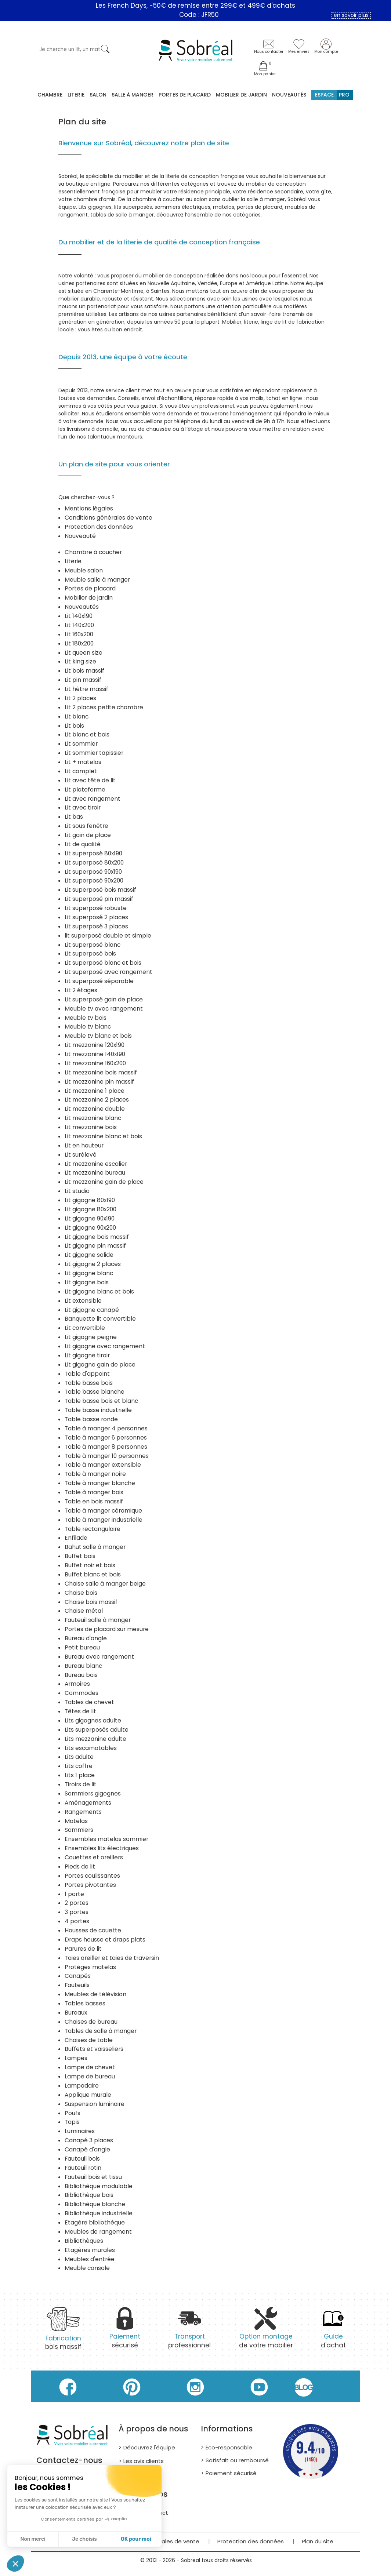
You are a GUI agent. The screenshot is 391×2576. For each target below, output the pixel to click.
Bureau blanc (83, 1666)
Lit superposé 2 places (96, 917)
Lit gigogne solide (89, 1255)
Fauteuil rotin (83, 2168)
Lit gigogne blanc (89, 1273)
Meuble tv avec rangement (104, 1008)
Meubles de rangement (98, 2231)
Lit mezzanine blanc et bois (103, 1136)
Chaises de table (89, 2040)
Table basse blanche (94, 1392)
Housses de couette (93, 1930)
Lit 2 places (80, 698)
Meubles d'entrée (90, 2259)
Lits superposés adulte (96, 1729)
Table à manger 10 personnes (107, 1456)
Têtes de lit (80, 1711)
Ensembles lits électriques (102, 1848)
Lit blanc (76, 716)
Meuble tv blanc (88, 1026)
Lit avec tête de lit (90, 780)
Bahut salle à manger (95, 1547)
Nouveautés (289, 94)
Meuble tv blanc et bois (98, 1036)
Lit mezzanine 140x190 (95, 1054)
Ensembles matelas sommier (106, 1839)
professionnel (189, 2332)
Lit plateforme (85, 789)
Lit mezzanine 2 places (97, 1099)
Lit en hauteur (84, 1145)
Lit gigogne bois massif (97, 1237)
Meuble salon (84, 570)
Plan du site (317, 2541)
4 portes (77, 1921)
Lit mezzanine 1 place (94, 1091)
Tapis (72, 2122)
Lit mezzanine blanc (93, 1118)
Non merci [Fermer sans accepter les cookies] (32, 2539)
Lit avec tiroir (83, 807)
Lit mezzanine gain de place (104, 1182)
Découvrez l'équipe (149, 2447)
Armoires (77, 1684)
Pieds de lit (80, 1866)
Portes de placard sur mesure (107, 1629)
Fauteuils (77, 1985)
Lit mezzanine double (95, 1109)
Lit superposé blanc (92, 945)
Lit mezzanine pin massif (99, 1081)
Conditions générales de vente (108, 517)
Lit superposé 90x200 (94, 880)
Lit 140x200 (79, 625)
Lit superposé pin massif (99, 899)
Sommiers (79, 1830)
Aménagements (88, 1803)
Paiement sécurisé (231, 2473)
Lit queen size (83, 652)
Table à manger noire (95, 1474)
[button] (15, 2563)
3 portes (76, 1912)
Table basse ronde (91, 1419)
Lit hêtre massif (86, 689)
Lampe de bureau (90, 2076)
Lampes (76, 2058)
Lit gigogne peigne (91, 1337)
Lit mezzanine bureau (95, 1172)
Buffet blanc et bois (93, 1574)
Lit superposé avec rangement (108, 972)
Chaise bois (81, 1593)
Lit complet (81, 771)
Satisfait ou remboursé (237, 2460)
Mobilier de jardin (89, 597)
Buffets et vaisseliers (94, 2049)
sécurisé (124, 2332)
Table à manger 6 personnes (106, 1437)
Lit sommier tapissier (94, 753)
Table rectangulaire (92, 1529)
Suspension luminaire (94, 2104)
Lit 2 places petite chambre (104, 707)
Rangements (83, 1812)
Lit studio (77, 1191)
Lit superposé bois (90, 953)
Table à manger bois (94, 1492)
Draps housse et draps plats (105, 1939)
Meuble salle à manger (97, 579)
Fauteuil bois (82, 2158)
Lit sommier (81, 743)
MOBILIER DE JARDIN (241, 94)
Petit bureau (82, 1647)
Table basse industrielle (98, 1410)
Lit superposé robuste (96, 908)
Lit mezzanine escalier (96, 1164)
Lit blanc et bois (87, 734)
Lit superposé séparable (99, 981)
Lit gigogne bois (87, 1282)
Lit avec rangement (92, 799)
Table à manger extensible (103, 1465)
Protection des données (99, 527)
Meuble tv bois (85, 1018)
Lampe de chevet (90, 2067)
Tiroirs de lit (81, 1784)
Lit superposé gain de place (104, 999)
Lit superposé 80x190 (93, 853)
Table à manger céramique (103, 1510)
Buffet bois (80, 1556)
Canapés (78, 1976)
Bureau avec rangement (99, 1656)
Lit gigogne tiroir (87, 1355)
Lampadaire (82, 2085)
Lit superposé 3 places (96, 926)
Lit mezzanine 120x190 (94, 1045)
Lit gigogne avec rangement (105, 1346)
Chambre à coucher (93, 552)
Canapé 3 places (89, 2140)
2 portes (76, 1903)
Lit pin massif (83, 680)
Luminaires (80, 2131)
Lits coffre (79, 1766)
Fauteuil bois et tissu (93, 2177)
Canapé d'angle (87, 2149)
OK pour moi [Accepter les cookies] (136, 2539)
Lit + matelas (83, 762)
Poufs (72, 2113)
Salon (98, 94)
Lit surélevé (81, 1154)
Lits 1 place (80, 1775)
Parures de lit (83, 1949)
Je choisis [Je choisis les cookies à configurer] (84, 2539)
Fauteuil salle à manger (98, 1620)
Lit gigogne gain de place (100, 1364)
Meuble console (87, 2268)
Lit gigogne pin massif (95, 1245)
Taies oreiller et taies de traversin (112, 1958)
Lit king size (80, 661)
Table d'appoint (87, 1374)
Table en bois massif (94, 1501)
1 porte (74, 1894)
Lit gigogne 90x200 (90, 1227)
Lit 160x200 (79, 634)
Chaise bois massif (91, 1602)
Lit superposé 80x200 (94, 862)
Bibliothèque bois (89, 2195)
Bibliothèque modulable (99, 2186)
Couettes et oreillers (94, 1857)
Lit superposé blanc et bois (103, 963)
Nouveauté (80, 536)
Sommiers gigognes (93, 1793)
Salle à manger (132, 94)
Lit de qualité (83, 844)
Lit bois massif (84, 670)
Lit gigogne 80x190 (90, 1200)
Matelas (76, 1821)
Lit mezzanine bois (91, 1127)
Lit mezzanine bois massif (101, 1072)
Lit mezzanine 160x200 (95, 1063)
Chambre (49, 94)
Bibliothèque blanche (95, 2204)
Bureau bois (81, 1675)
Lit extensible (83, 1301)
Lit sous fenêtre (86, 826)
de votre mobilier (266, 2332)
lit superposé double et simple (108, 935)
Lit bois (74, 725)
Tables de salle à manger (101, 2031)
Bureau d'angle (86, 1638)
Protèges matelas (90, 1967)
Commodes (81, 1693)
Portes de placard (185, 94)
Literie (76, 94)
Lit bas (74, 817)
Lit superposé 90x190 (93, 872)
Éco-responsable (229, 2447)
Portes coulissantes (92, 1876)
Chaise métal (84, 1611)
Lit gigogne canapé (92, 1310)
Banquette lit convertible (100, 1318)
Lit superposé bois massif (100, 890)
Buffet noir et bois (90, 1565)
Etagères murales (90, 2250)
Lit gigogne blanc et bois (99, 1291)
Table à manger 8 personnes (106, 1447)
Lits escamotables (91, 1748)
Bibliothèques (84, 2241)
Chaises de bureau (91, 2022)
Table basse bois (89, 1383)
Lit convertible (85, 1328)
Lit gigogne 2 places (93, 1264)
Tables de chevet (89, 1702)
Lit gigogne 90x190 (90, 1218)
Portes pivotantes (90, 1885)
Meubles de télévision (95, 1994)
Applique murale (88, 2095)
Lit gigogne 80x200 (90, 1209)
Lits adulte (79, 1757)
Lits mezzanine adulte (95, 1739)
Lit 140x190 (79, 616)
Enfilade (76, 1538)
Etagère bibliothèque (95, 2222)
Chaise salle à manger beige (105, 1583)
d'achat (333, 2332)
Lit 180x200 (79, 643)
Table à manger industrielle (103, 1520)
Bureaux (76, 2012)
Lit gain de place (88, 835)
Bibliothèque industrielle (99, 2213)
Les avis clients (143, 2461)
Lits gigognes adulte (93, 1720)
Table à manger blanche (100, 1483)
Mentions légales (89, 508)
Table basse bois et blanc (101, 1401)
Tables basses (85, 2003)
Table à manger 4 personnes (106, 1428)
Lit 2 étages (81, 990)
